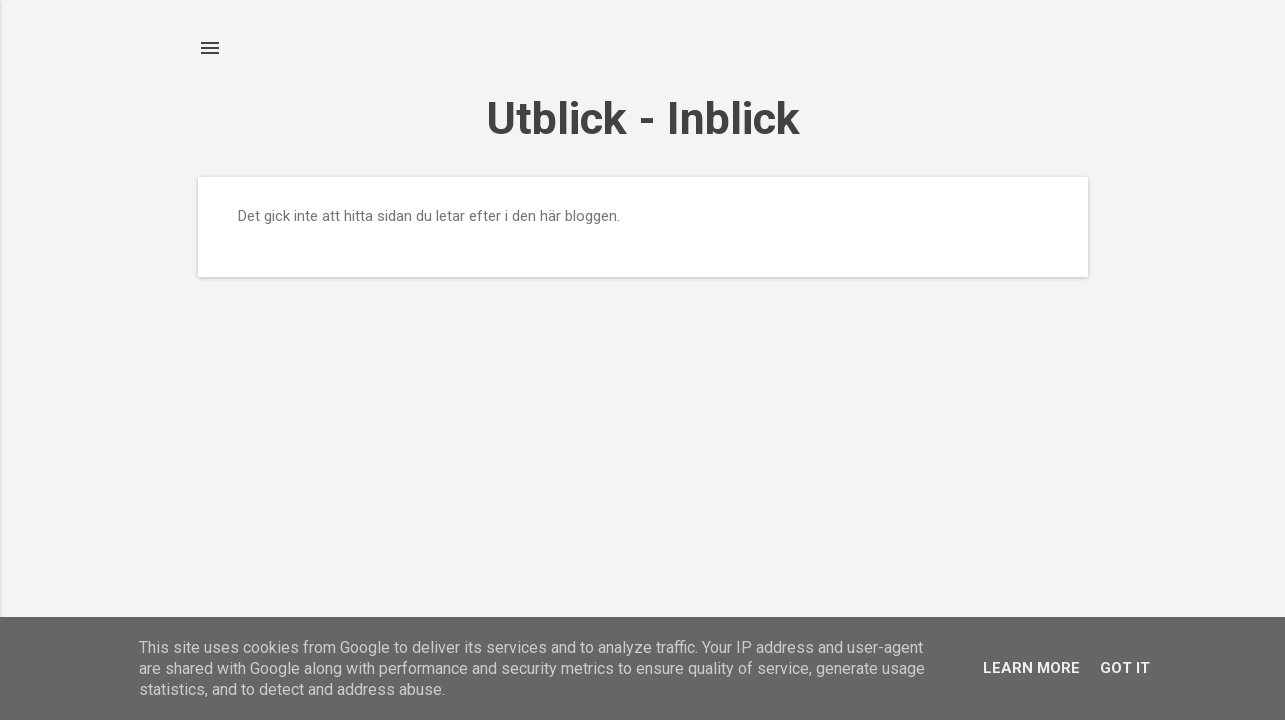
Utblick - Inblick (643, 118)
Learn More (1031, 668)
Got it (1125, 668)
